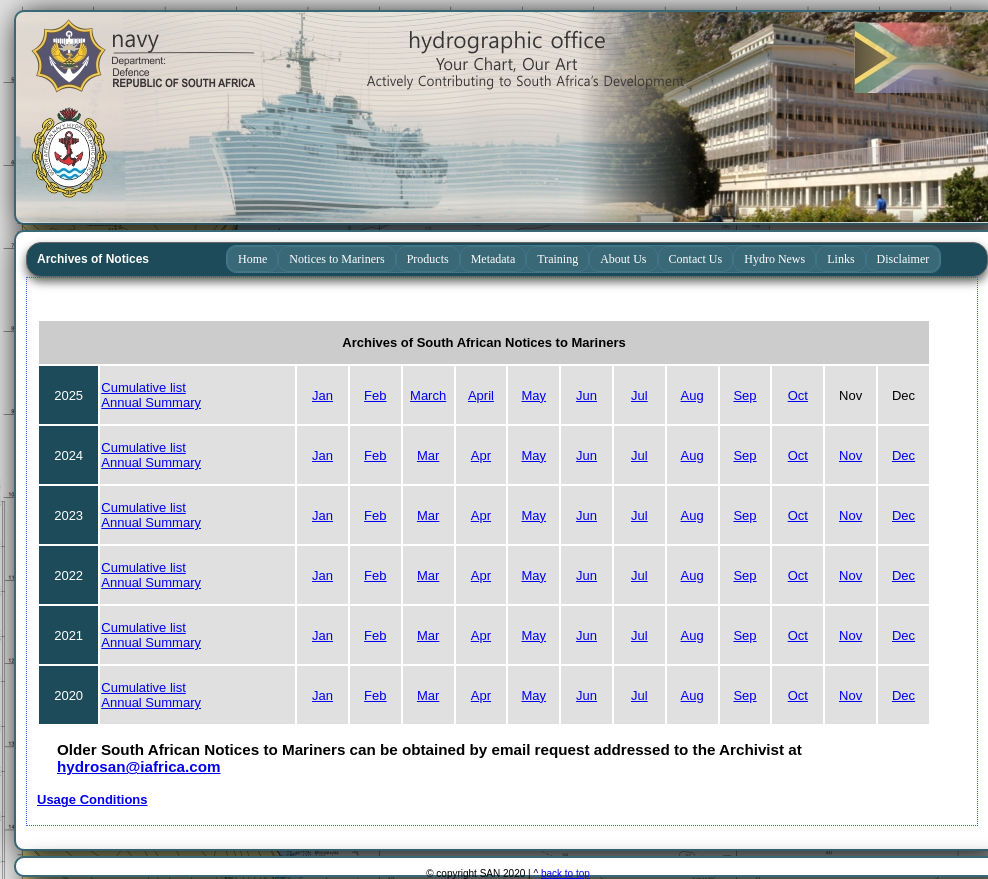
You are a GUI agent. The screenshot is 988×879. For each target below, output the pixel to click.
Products (428, 259)
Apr (481, 455)
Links (840, 259)
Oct (798, 395)
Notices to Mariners (336, 259)
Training (557, 259)
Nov (850, 455)
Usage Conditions (92, 799)
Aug (692, 395)
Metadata (493, 259)
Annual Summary (151, 402)
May (533, 395)
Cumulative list (143, 387)
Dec (903, 455)
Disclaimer (903, 259)
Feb (375, 395)
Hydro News (774, 259)
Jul (639, 395)
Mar (428, 455)
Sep (744, 395)
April (481, 395)
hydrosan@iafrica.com (139, 766)
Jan (322, 395)
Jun (586, 395)
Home (252, 259)
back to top (565, 873)
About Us (623, 259)
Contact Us (696, 259)
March (428, 395)
